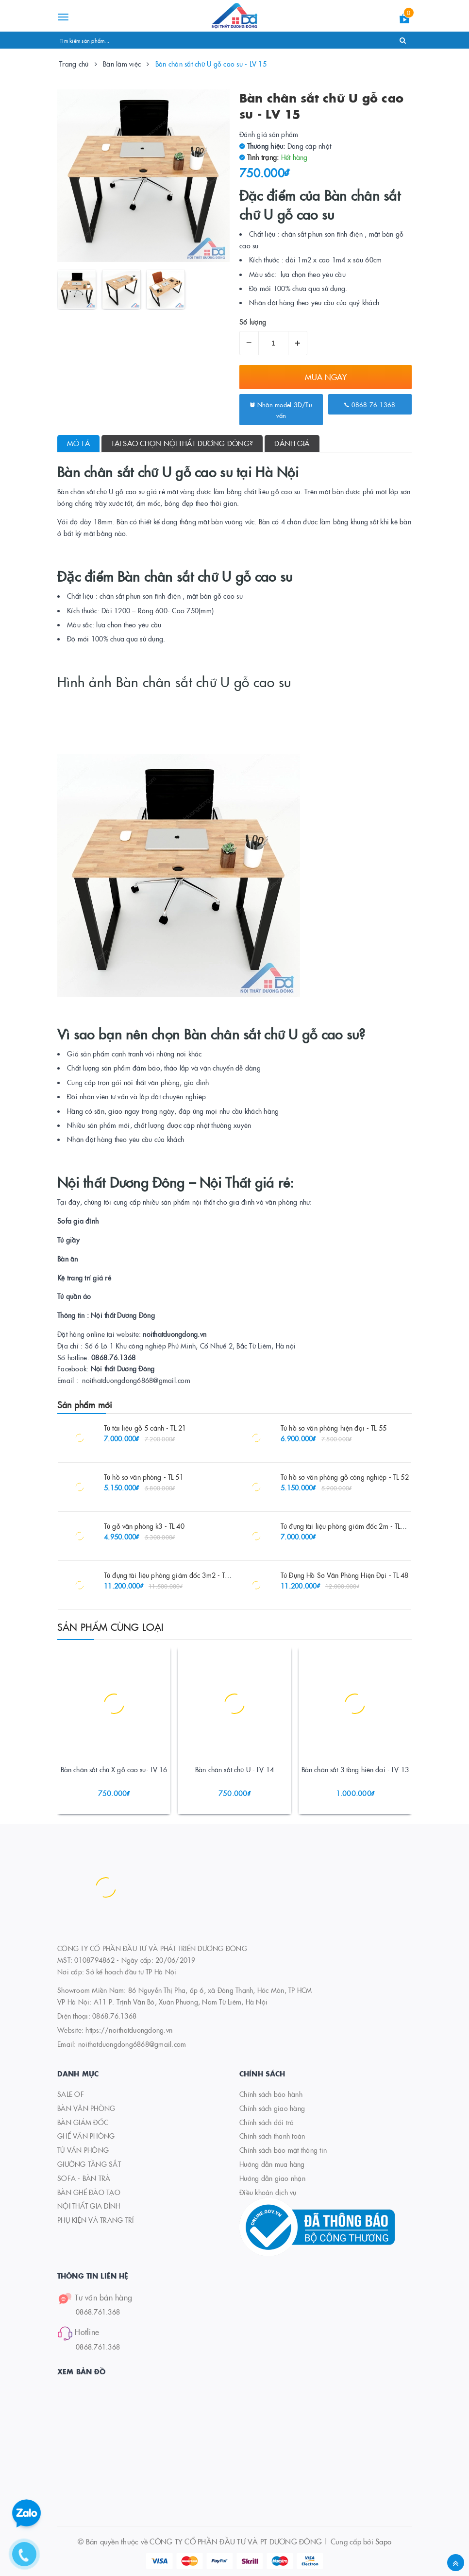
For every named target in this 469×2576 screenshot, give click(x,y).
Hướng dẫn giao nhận (272, 2178)
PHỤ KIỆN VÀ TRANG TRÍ (95, 2220)
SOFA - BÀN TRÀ (84, 2178)
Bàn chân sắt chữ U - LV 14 (234, 1769)
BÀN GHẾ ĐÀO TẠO (88, 2192)
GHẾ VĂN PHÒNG (86, 2136)
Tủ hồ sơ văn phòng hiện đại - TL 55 (333, 1428)
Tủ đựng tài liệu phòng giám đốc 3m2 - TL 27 (170, 1575)
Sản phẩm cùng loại (110, 1626)
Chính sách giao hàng (272, 2108)
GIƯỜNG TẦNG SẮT (89, 2164)
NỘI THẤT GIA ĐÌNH (88, 2206)
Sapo (383, 2541)
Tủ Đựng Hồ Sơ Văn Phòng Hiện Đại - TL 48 (345, 1575)
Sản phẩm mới (84, 1405)
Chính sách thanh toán (272, 2136)
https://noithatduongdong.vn (128, 2030)
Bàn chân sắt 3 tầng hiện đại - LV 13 (355, 1769)
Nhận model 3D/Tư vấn (281, 409)
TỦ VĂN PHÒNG (83, 2150)
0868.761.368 (98, 2312)
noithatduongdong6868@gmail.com (132, 2044)
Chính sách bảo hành (270, 2094)
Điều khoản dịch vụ (268, 2192)
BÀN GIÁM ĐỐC (82, 2122)
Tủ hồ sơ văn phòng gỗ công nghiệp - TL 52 (345, 1477)
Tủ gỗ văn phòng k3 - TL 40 (144, 1526)
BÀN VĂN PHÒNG (86, 2108)
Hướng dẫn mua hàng (272, 2164)
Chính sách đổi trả (266, 2122)
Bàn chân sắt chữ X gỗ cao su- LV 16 (114, 1769)
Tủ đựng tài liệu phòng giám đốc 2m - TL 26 (345, 1526)
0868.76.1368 (370, 404)
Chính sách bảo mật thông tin (283, 2150)
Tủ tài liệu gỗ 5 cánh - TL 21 (145, 1428)
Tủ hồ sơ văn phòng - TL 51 (144, 1477)
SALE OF (70, 2094)
